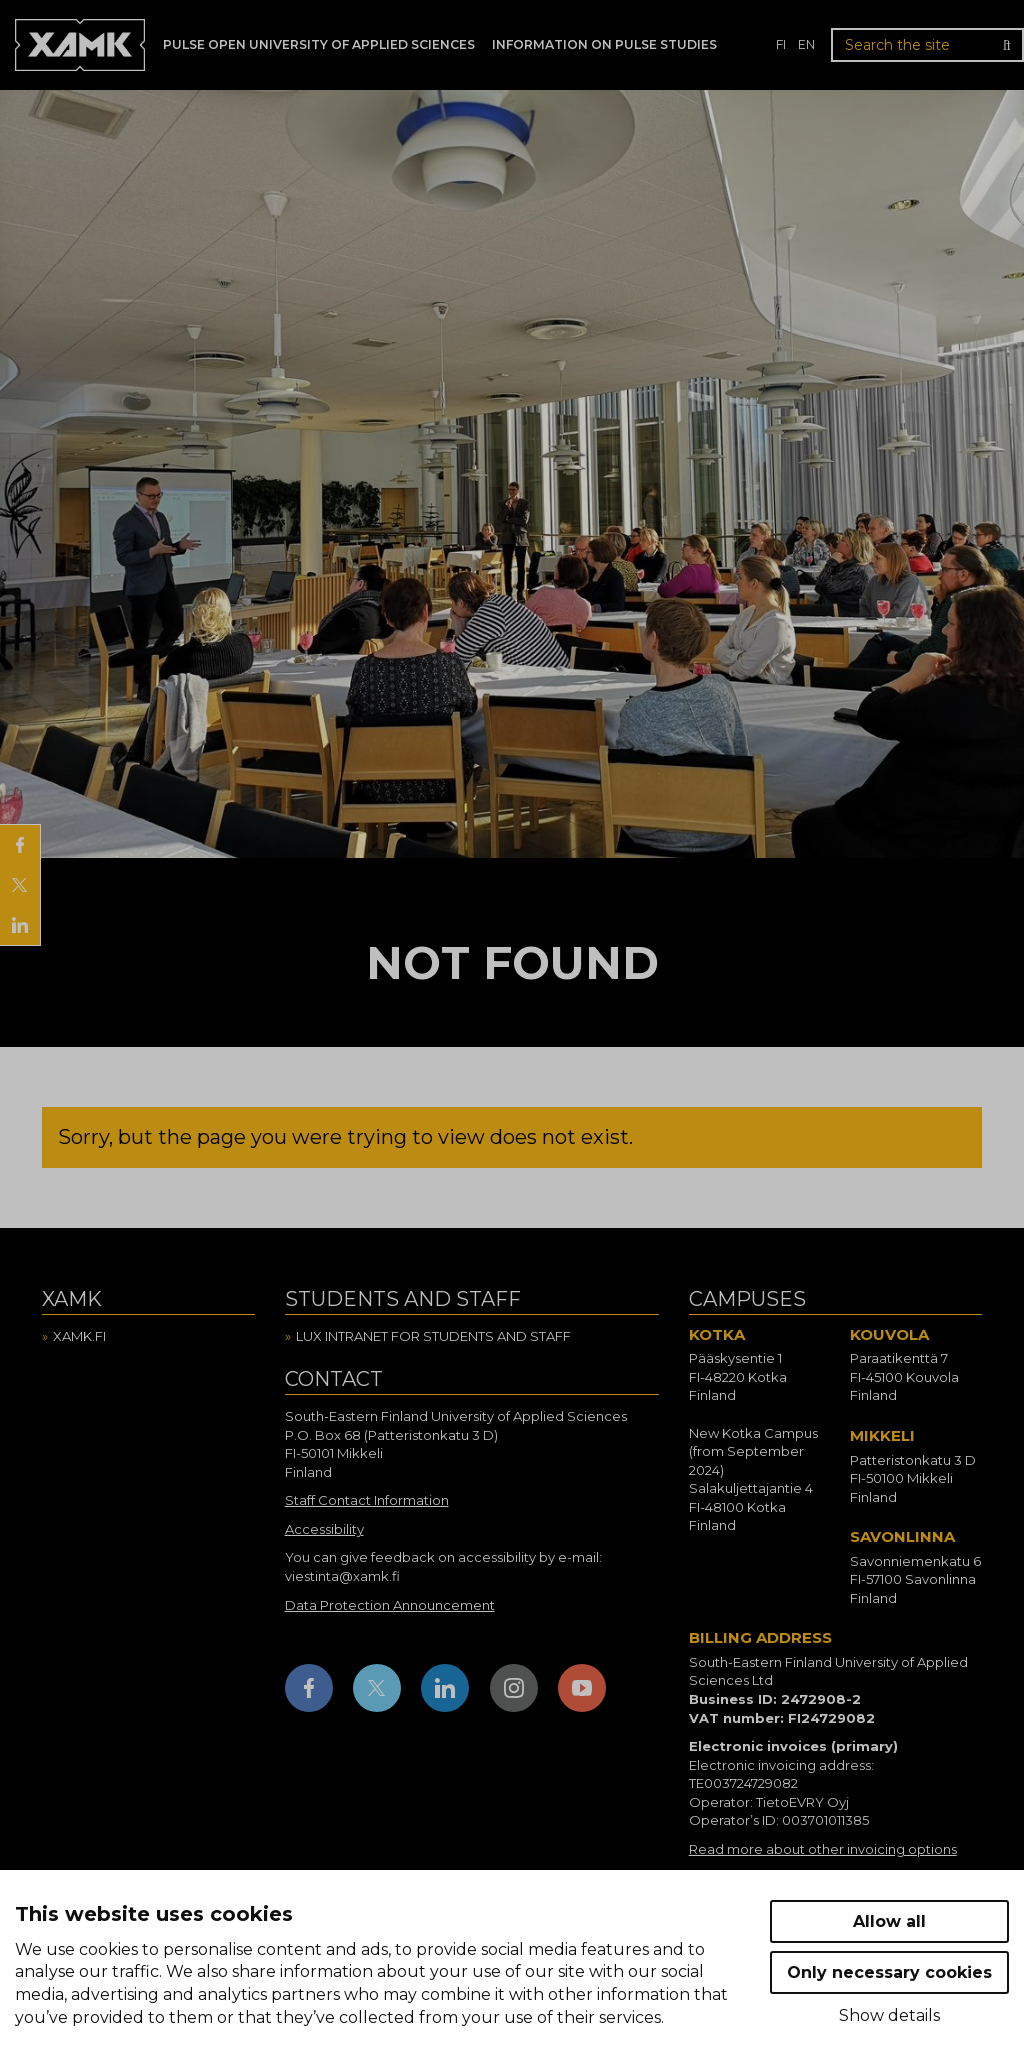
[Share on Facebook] (20, 845)
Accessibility (324, 1529)
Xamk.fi (79, 1336)
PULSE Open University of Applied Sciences (319, 44)
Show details (889, 2015)
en (806, 44)
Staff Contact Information (367, 1500)
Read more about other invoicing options (823, 1849)
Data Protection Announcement (390, 1605)
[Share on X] (20, 885)
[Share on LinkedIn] (20, 925)
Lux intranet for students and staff (433, 1336)
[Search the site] (927, 45)
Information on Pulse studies (604, 44)
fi (781, 44)
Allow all (889, 1921)
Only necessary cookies (889, 1972)
